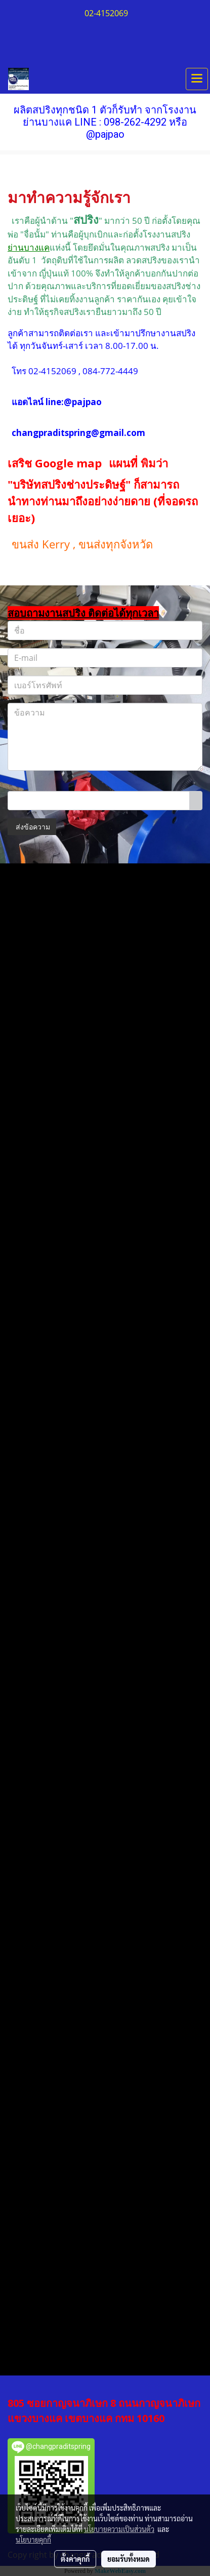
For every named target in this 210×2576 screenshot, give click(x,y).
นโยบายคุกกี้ (33, 2539)
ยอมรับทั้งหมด (128, 2558)
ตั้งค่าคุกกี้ (75, 2558)
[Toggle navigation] (197, 79)
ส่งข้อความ (32, 826)
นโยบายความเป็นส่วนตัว (119, 2528)
